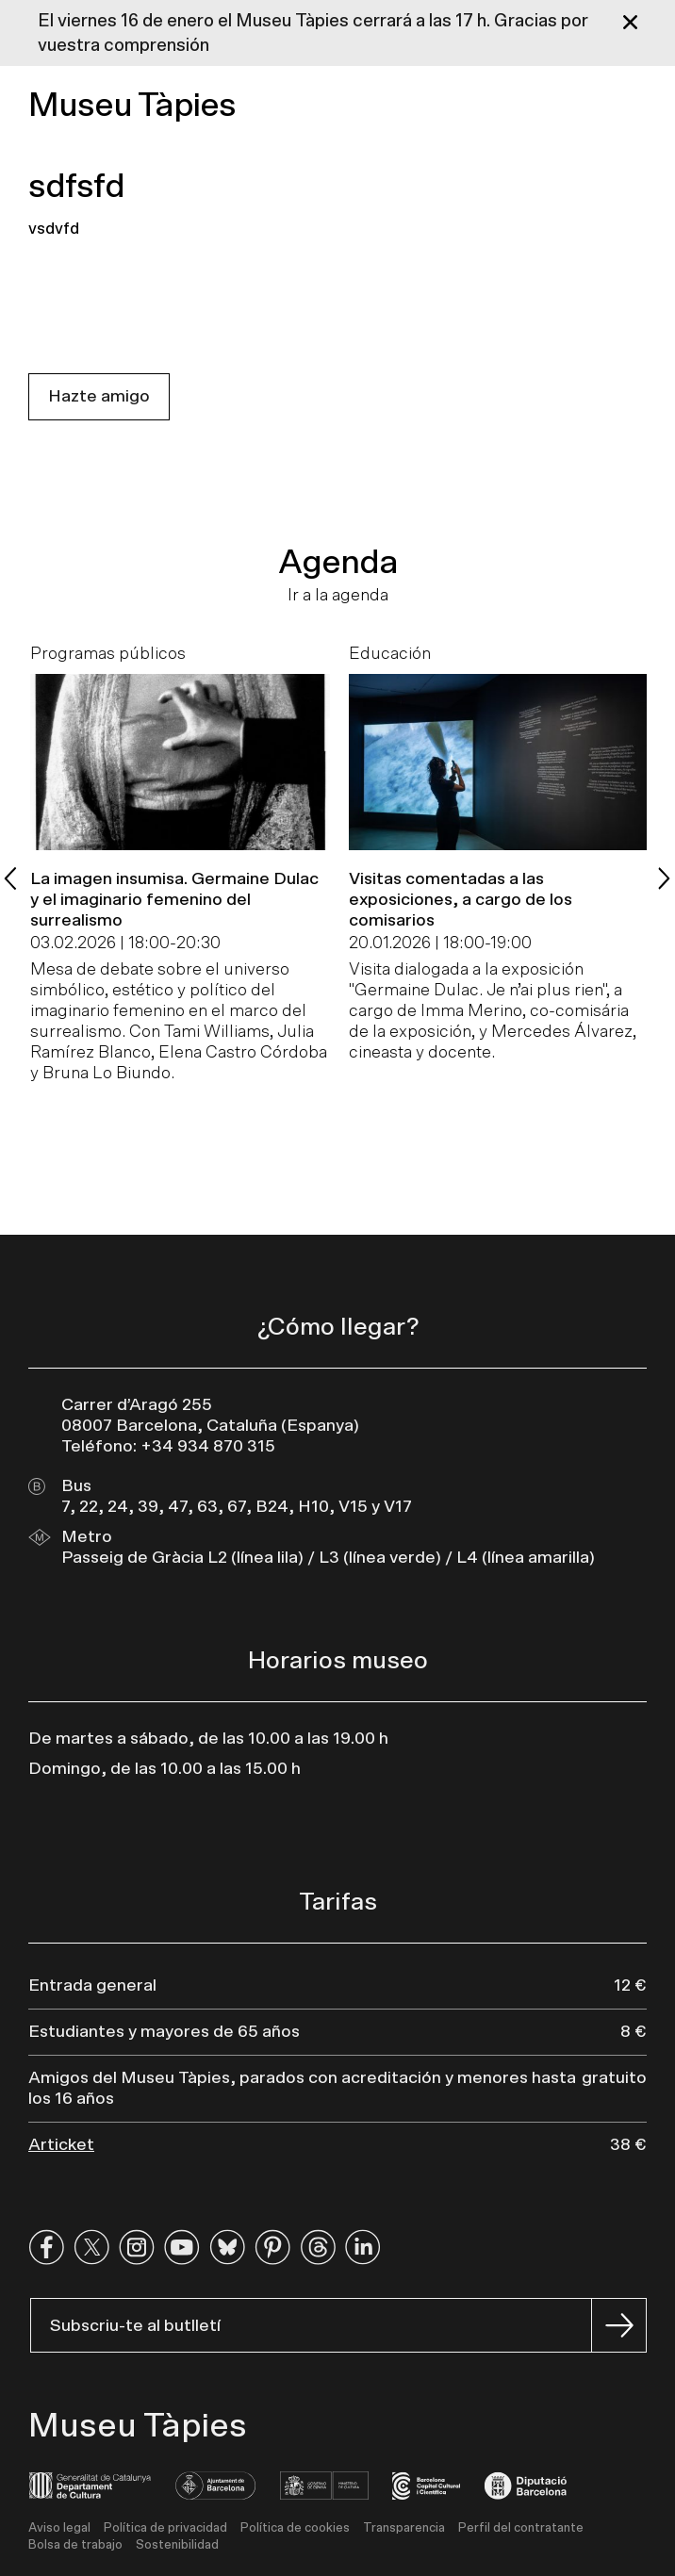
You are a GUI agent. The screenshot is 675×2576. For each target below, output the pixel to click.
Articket (61, 2145)
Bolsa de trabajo (75, 2545)
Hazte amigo (99, 396)
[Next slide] (663, 878)
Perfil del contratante (521, 2528)
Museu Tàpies (132, 106)
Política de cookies (295, 2528)
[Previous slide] (11, 878)
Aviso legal (59, 2528)
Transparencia (404, 2528)
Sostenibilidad (177, 2545)
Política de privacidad (165, 2528)
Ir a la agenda (338, 595)
